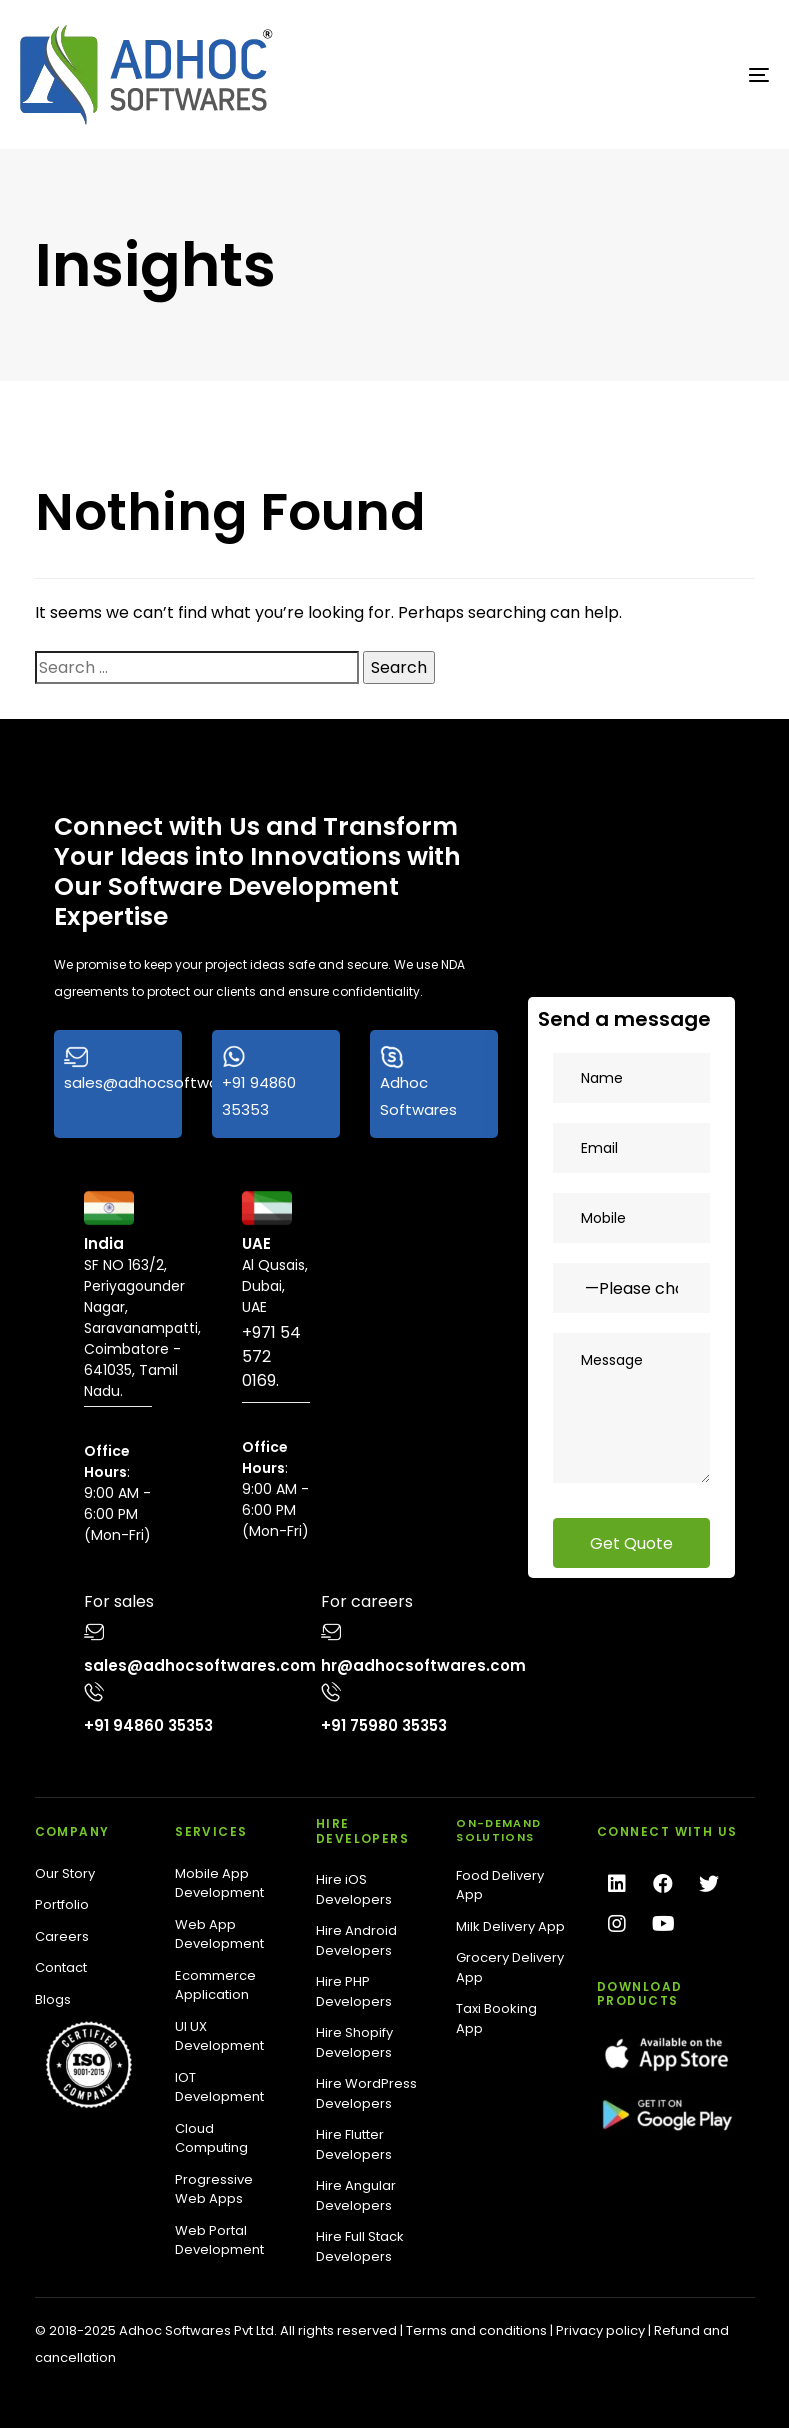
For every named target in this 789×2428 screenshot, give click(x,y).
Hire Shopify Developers (354, 2042)
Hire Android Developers (356, 1940)
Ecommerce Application (215, 1985)
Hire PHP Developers (354, 1991)
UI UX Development (219, 2036)
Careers (62, 1936)
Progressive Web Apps (214, 2189)
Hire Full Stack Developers (360, 2246)
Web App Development (219, 1934)
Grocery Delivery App (510, 1967)
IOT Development (219, 2087)
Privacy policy (600, 2330)
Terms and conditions (476, 2330)
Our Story (65, 1873)
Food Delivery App (500, 1885)
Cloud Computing (211, 2138)
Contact (61, 1967)
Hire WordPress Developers (366, 2093)
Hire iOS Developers (354, 1889)
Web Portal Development (219, 2240)
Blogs (53, 1999)
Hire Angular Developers (356, 2195)
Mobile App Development (219, 1883)
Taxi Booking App (496, 2018)
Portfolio (62, 1904)
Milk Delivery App (510, 1926)
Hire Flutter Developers (354, 2144)
